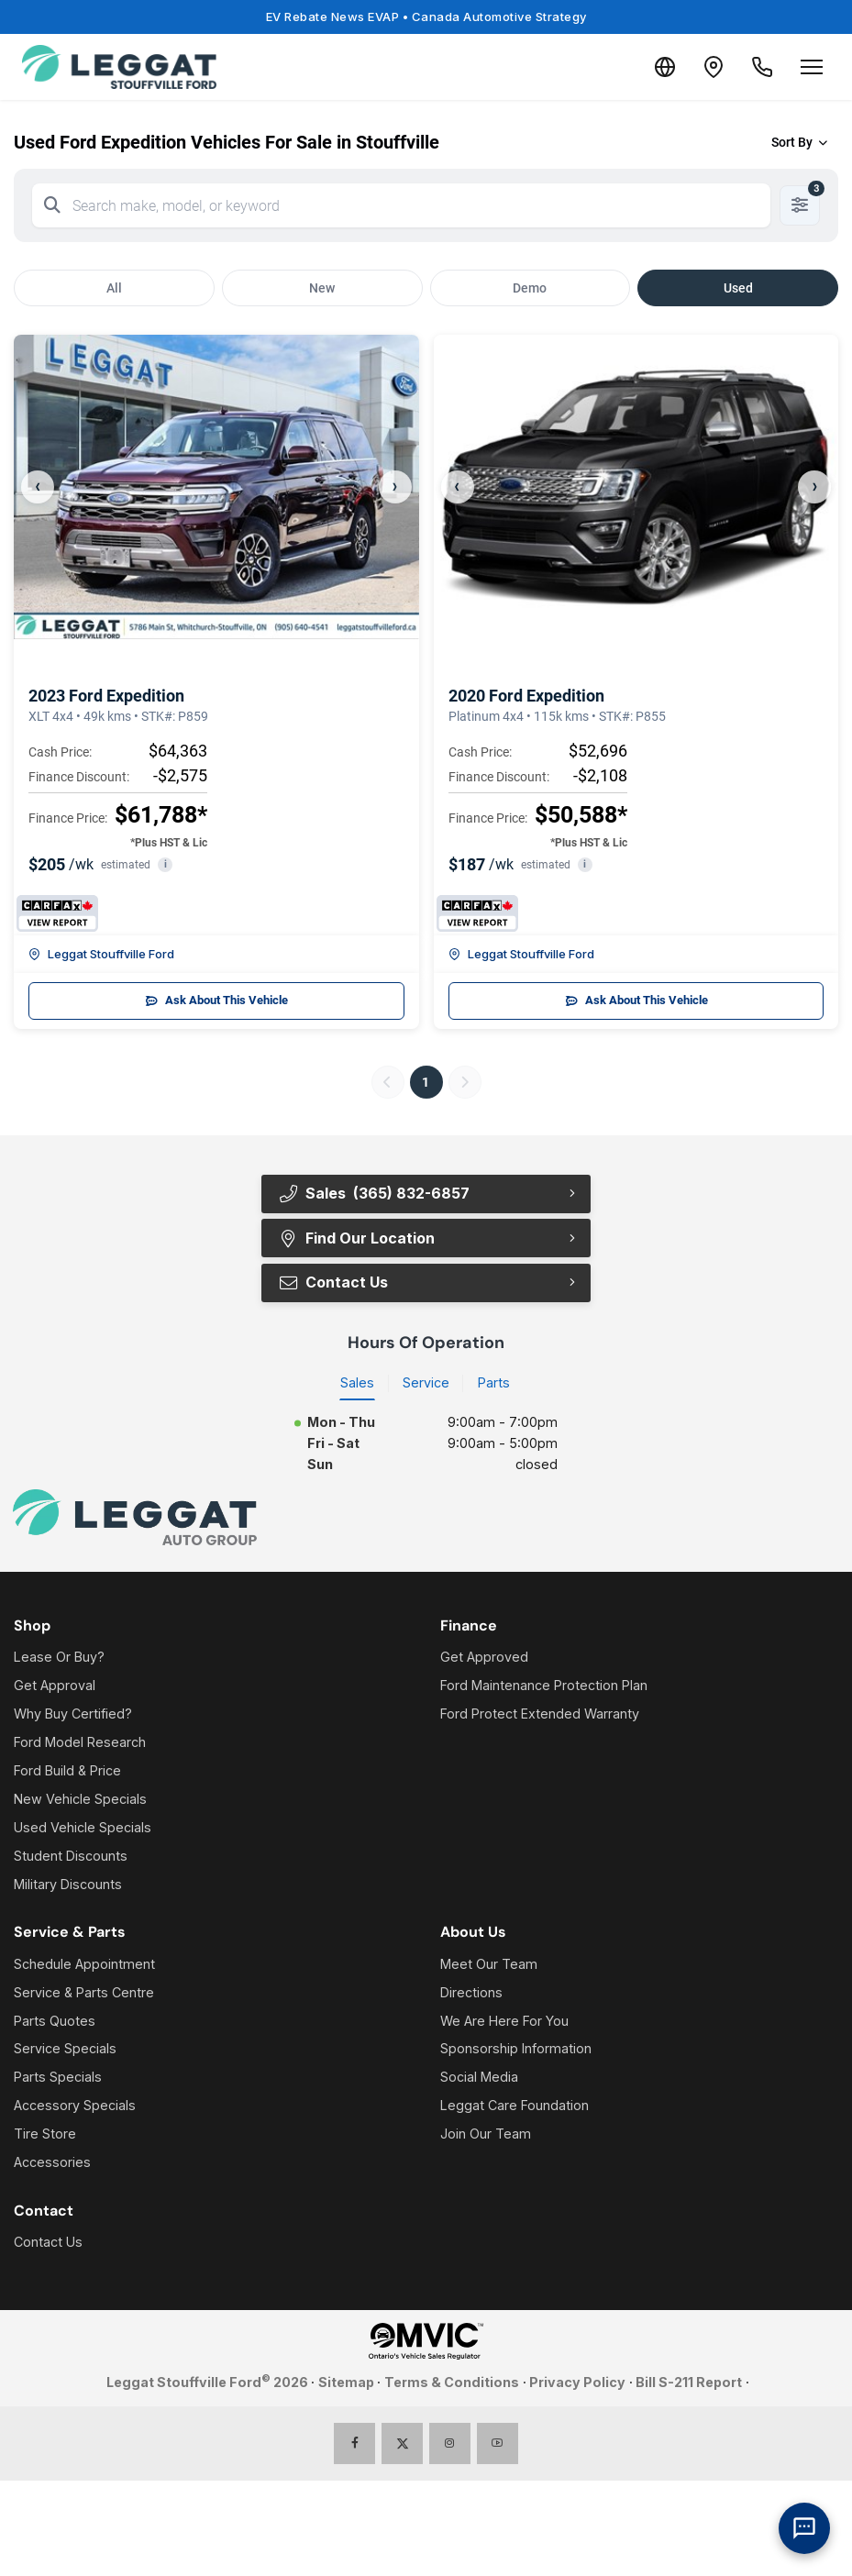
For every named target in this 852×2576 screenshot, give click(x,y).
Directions (471, 1993)
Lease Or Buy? (59, 1658)
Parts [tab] (494, 1383)
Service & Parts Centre (84, 1993)
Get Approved (484, 1658)
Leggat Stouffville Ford (101, 953)
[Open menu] (811, 67)
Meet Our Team (488, 1965)
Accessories (52, 2164)
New (322, 288)
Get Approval (54, 1687)
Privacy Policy (577, 2383)
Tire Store (45, 2135)
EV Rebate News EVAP (426, 16)
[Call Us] (758, 67)
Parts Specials (58, 2078)
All (114, 288)
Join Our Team (485, 2135)
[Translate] (648, 67)
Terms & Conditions (451, 2383)
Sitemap (346, 2383)
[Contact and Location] (703, 67)
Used (738, 288)
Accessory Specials (75, 2107)
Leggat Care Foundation (514, 2107)
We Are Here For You (504, 2021)
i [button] (165, 864)
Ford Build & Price (67, 1772)
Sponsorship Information (516, 2050)
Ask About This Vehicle (216, 1000)
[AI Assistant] (804, 2528)
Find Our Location (356, 1238)
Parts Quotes (54, 2021)
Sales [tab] (357, 1383)
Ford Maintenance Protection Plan (543, 1687)
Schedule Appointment (84, 1965)
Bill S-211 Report (689, 2383)
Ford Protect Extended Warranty (539, 1715)
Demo (530, 288)
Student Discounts (70, 1856)
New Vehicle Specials (80, 1800)
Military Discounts (68, 1885)
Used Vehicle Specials (82, 1828)
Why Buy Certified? (73, 1715)
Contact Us (332, 1283)
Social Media (479, 2078)
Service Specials (65, 2050)
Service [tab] (426, 1383)
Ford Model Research (80, 1744)
